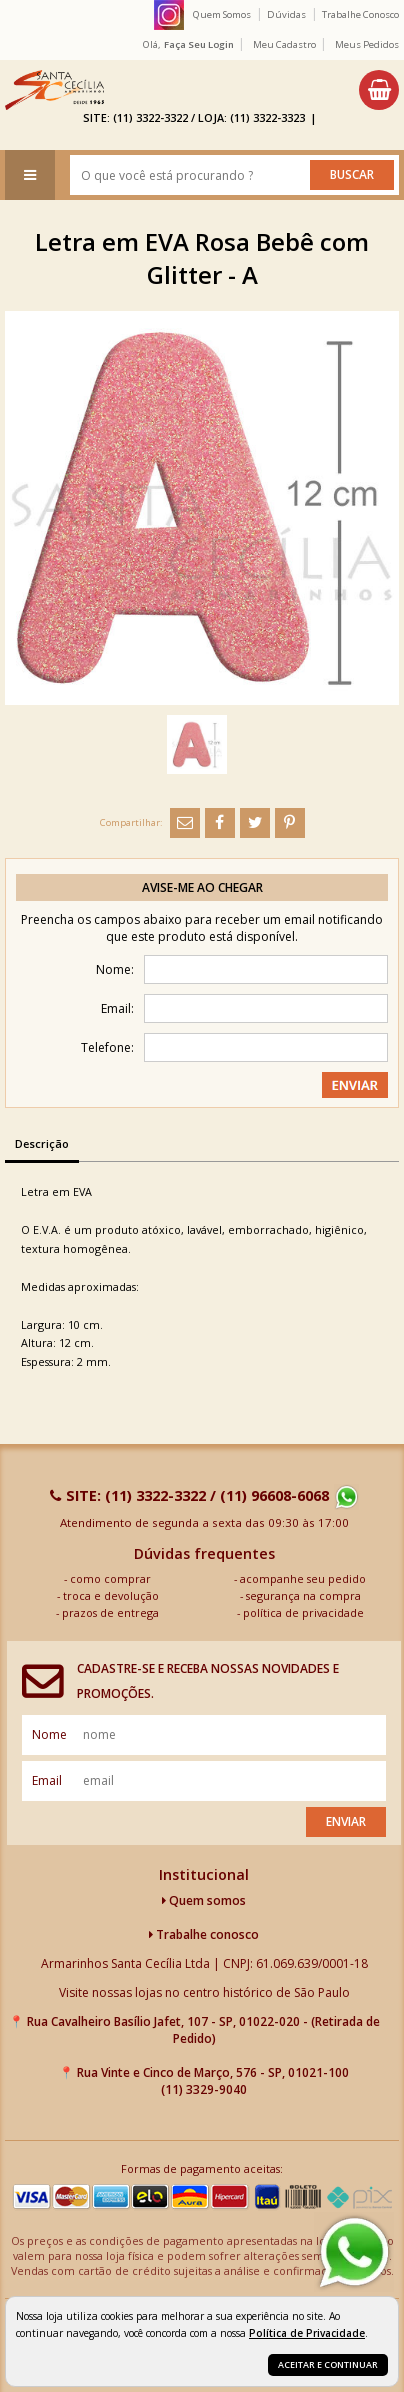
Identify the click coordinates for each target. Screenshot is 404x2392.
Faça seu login (199, 44)
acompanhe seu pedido (303, 1578)
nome (49, 1734)
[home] (54, 90)
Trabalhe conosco (204, 1934)
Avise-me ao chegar (202, 887)
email (47, 1780)
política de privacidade (303, 1612)
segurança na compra (303, 1595)
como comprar (110, 1578)
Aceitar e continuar (328, 2364)
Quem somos (204, 1900)
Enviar (346, 1821)
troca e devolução (111, 1595)
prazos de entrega (110, 1612)
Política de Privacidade (307, 2333)
